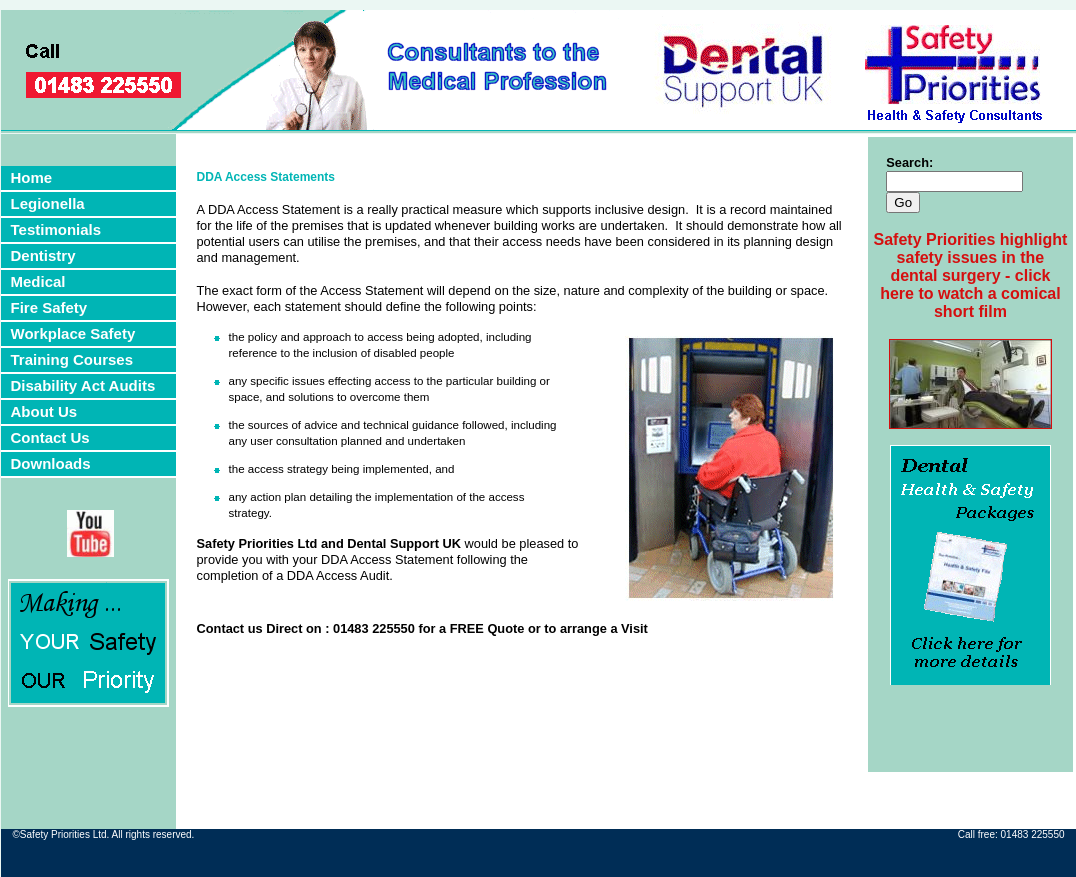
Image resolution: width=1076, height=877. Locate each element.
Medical (38, 281)
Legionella (48, 203)
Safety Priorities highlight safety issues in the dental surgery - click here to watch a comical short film (971, 275)
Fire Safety (49, 307)
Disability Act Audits (83, 385)
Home (32, 177)
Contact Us (50, 437)
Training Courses (72, 359)
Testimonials (56, 229)
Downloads (51, 463)
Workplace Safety (73, 333)
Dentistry (43, 255)
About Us (44, 411)
